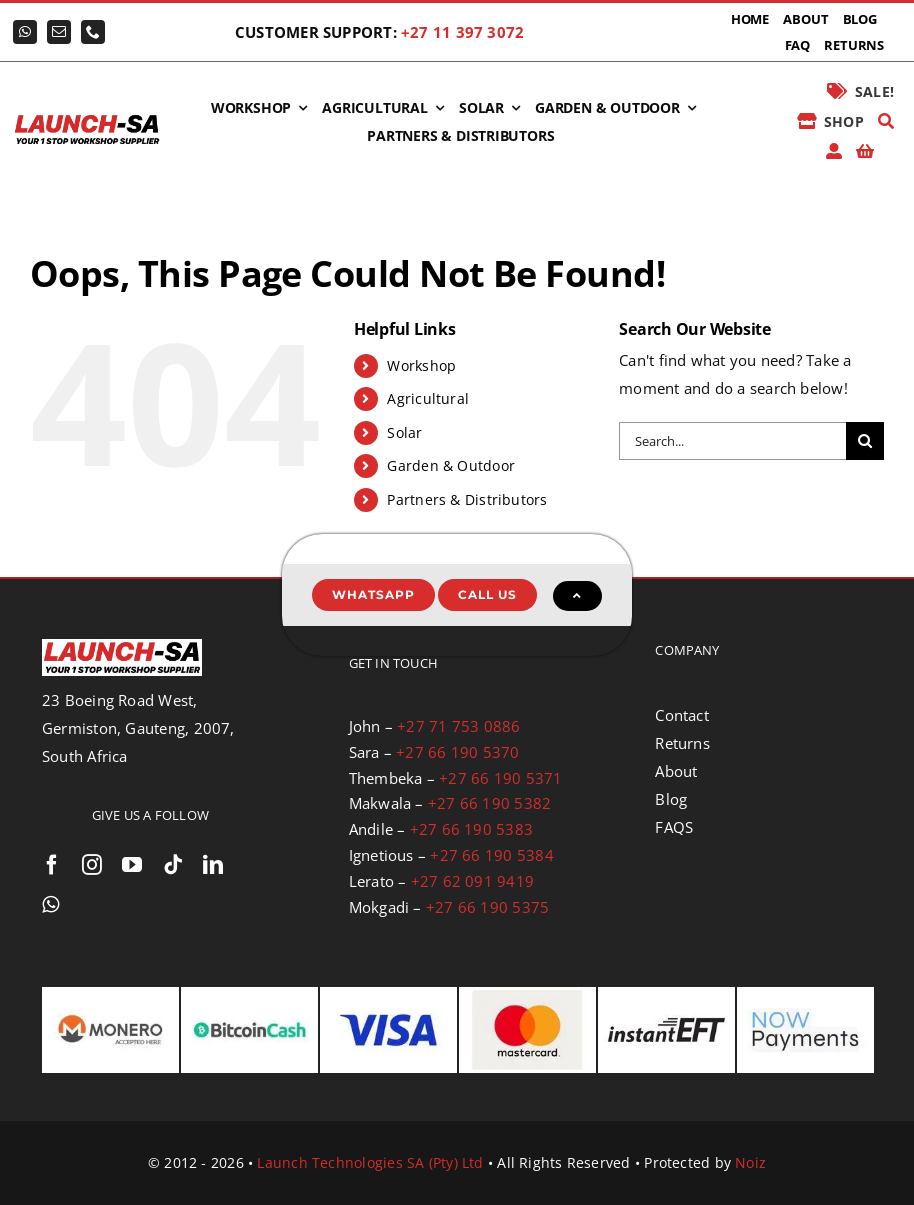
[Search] (886, 122)
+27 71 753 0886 (458, 726)
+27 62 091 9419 (472, 881)
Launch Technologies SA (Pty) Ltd (370, 1162)
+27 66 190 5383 (471, 829)
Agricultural (428, 398)
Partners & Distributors (467, 499)
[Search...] (732, 441)
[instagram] (92, 865)
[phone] (93, 32)
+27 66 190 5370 (457, 752)
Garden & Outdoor (451, 465)
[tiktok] (173, 865)
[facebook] (52, 865)
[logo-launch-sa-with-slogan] (87, 119)
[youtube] (132, 865)
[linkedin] (213, 865)
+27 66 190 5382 (489, 803)
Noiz (750, 1162)
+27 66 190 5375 (487, 907)
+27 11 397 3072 (462, 32)
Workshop (421, 365)
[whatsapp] (25, 32)
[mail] (59, 32)
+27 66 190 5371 (500, 778)
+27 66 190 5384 (491, 855)
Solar (404, 432)
